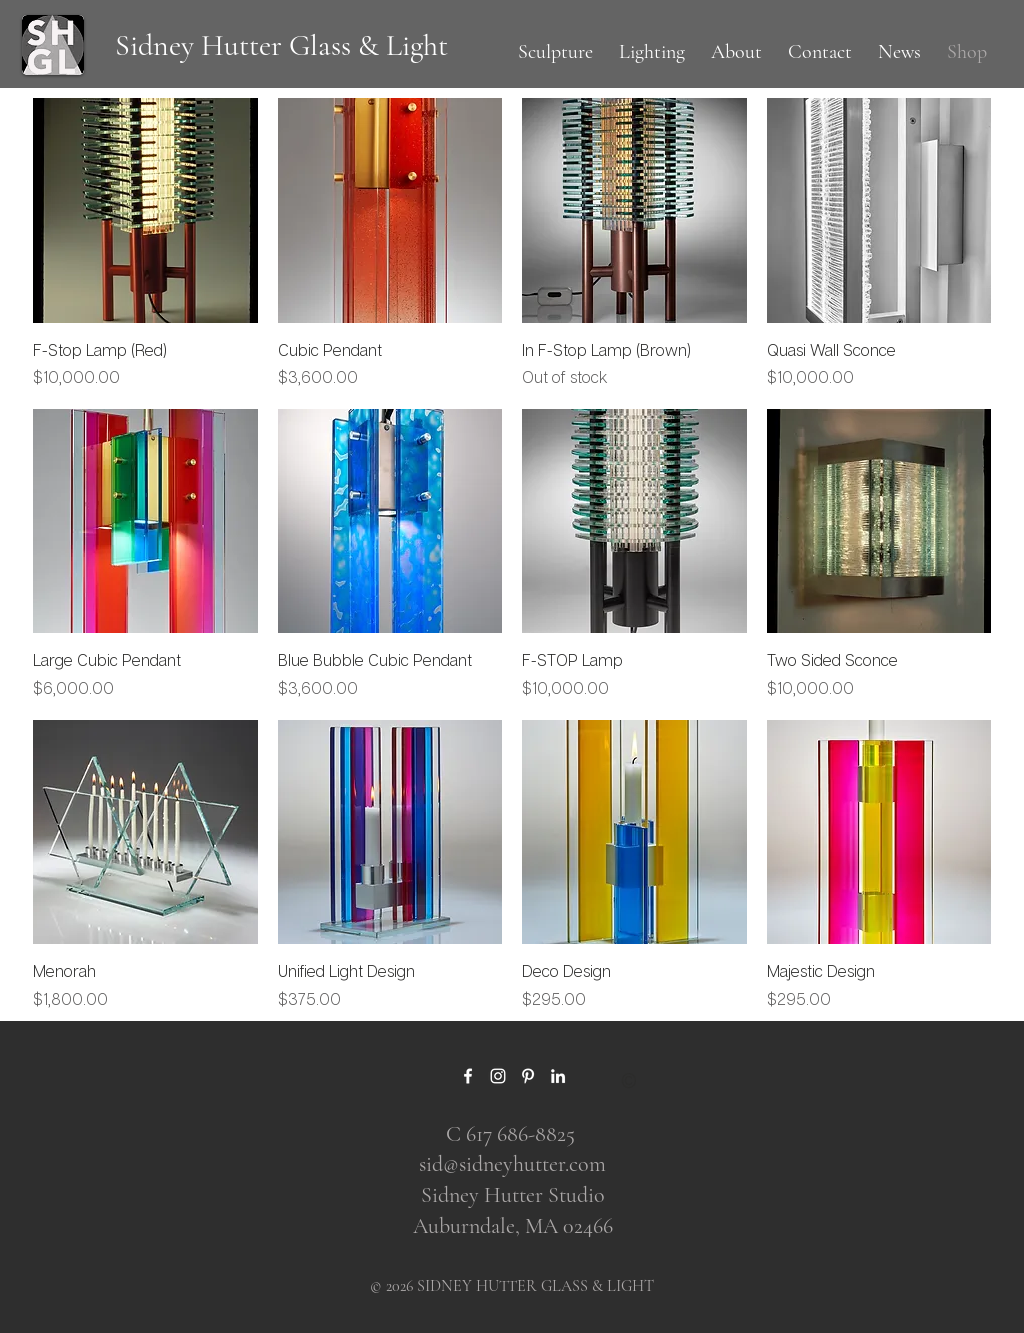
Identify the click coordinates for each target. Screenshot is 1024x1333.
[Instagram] (498, 1076)
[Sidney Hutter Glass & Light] (281, 46)
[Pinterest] (528, 1076)
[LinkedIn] (558, 1076)
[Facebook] (468, 1076)
